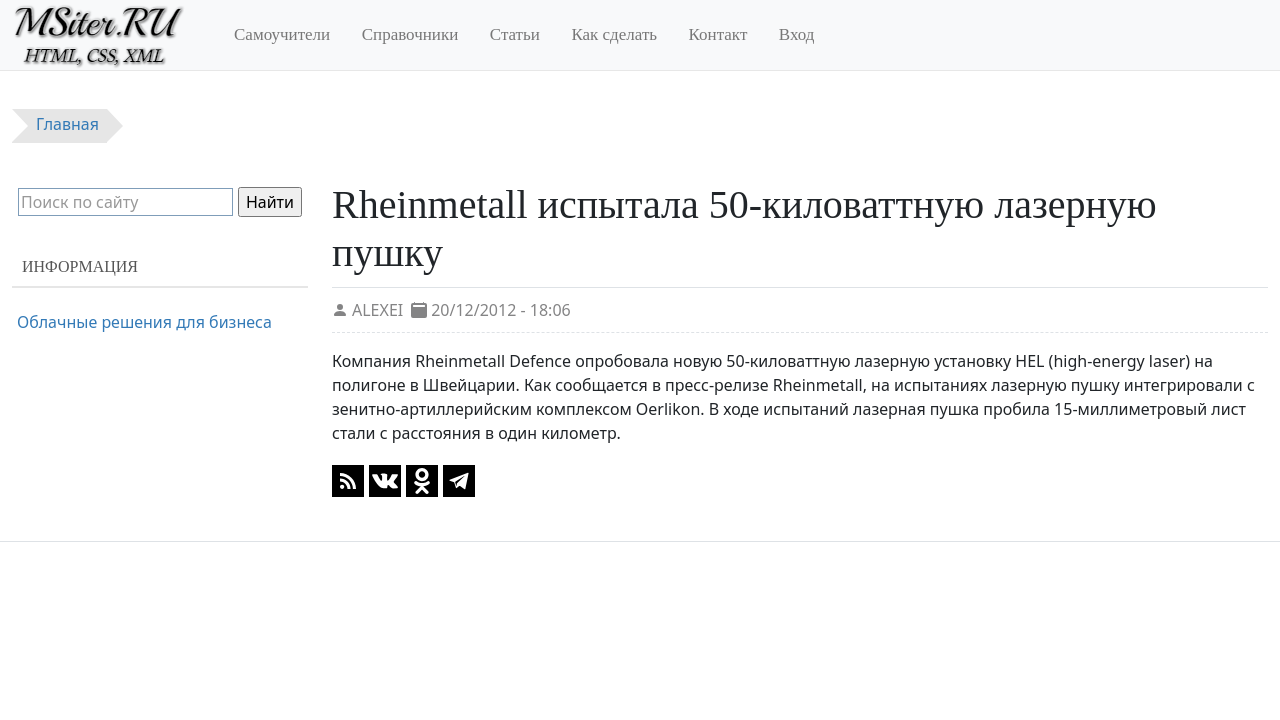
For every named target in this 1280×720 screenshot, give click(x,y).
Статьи (515, 34)
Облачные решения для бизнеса (144, 322)
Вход (797, 34)
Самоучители (282, 34)
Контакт (718, 34)
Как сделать (614, 34)
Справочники (410, 34)
